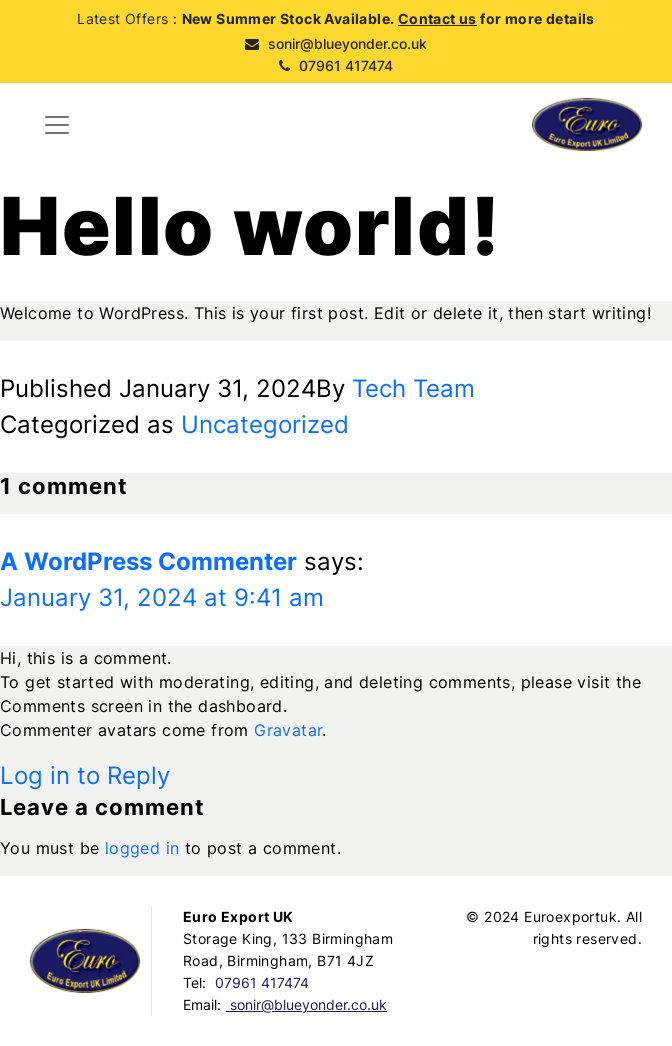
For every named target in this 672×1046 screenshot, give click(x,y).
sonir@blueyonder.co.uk (336, 43)
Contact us (437, 18)
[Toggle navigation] (57, 125)
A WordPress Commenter (148, 561)
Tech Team (413, 388)
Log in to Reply (85, 775)
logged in (142, 848)
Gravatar (288, 730)
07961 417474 (336, 65)
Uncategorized (265, 424)
